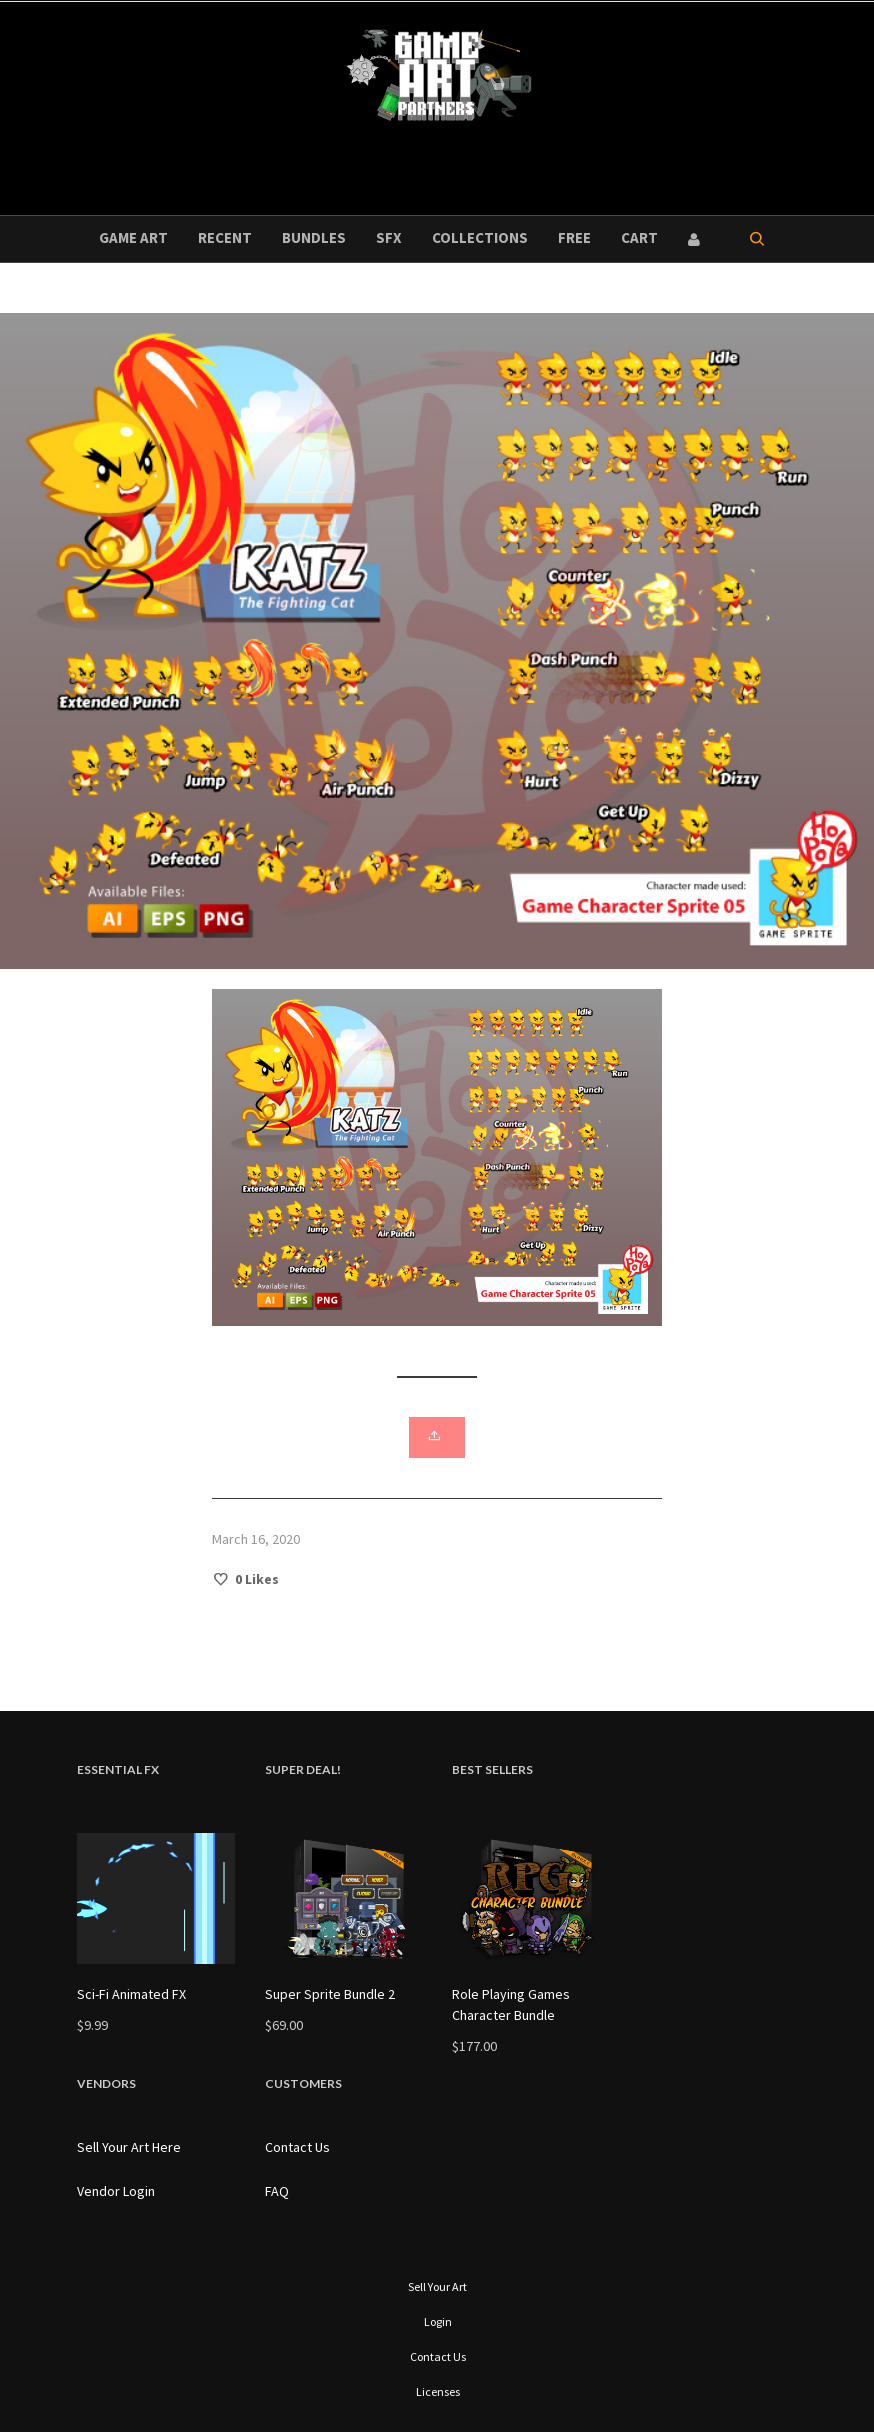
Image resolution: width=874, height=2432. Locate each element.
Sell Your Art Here (129, 2147)
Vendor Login (116, 2191)
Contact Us (297, 2147)
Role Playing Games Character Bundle (511, 2004)
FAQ (277, 2191)
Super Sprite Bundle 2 (330, 1994)
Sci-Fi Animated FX (131, 1994)
